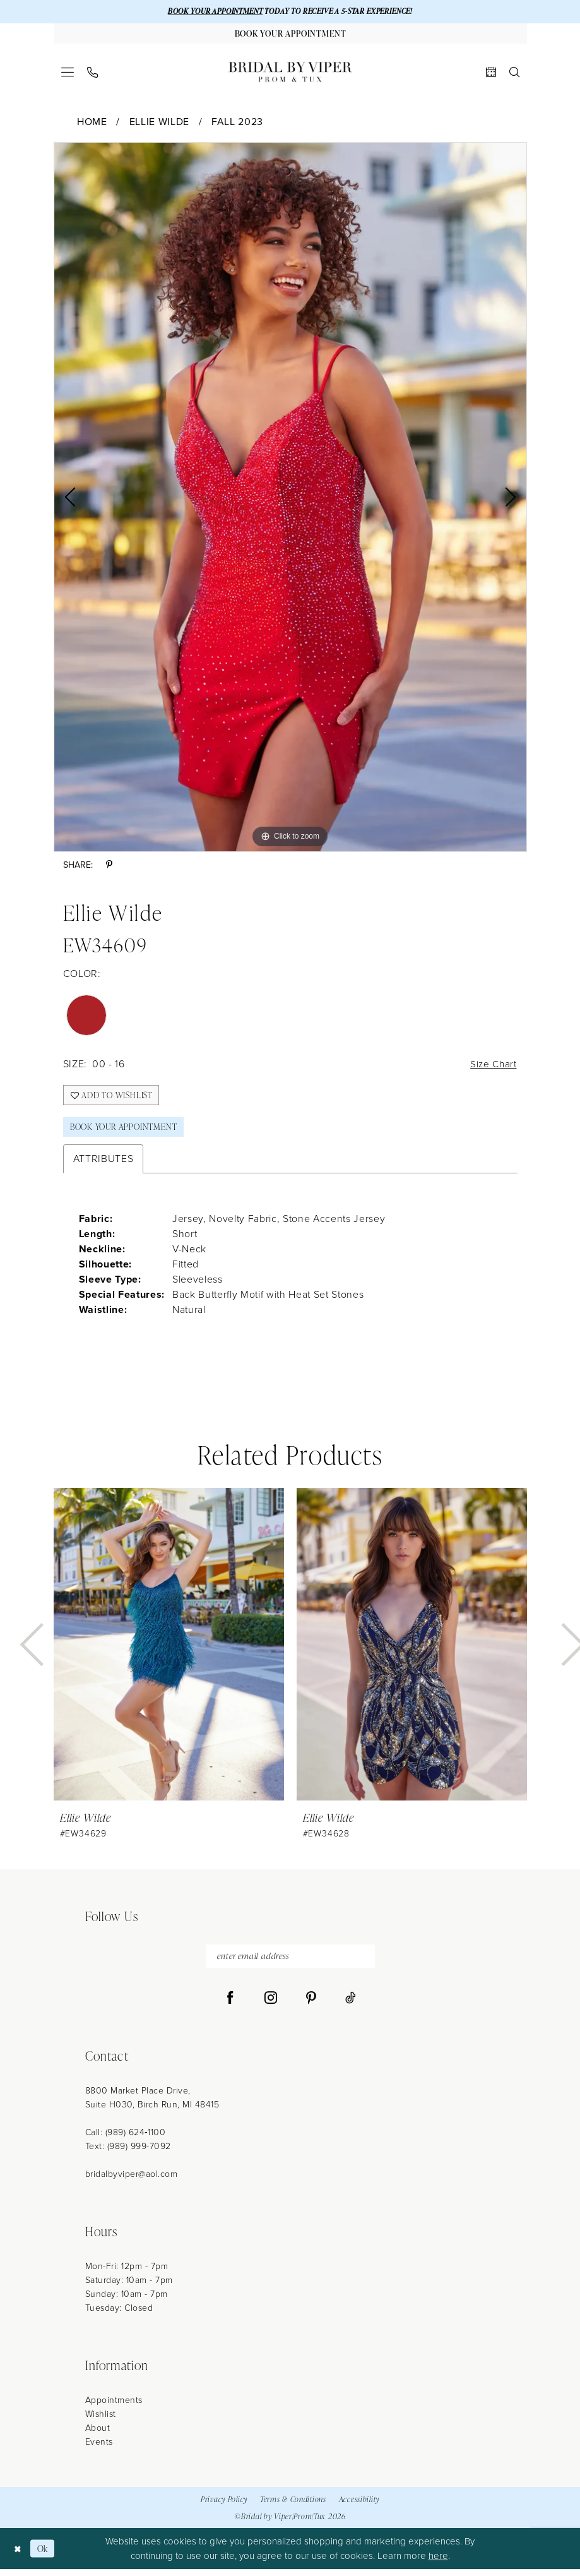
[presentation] (169, 1650)
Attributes (103, 1165)
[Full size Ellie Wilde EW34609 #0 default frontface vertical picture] (290, 499)
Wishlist (100, 2421)
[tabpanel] (290, 499)
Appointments (114, 2407)
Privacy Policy (224, 2506)
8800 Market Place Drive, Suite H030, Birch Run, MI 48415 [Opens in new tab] (152, 2105)
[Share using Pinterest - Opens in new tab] (109, 866)
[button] (67, 74)
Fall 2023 (237, 123)
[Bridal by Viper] (290, 74)
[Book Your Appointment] (290, 34)
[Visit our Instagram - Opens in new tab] (271, 2005)
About (97, 2435)
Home (92, 123)
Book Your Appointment (127, 1132)
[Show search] (514, 74)
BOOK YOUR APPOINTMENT (209, 11)
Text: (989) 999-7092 (128, 2153)
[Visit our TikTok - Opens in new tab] (351, 2005)
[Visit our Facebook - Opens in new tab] (230, 2005)
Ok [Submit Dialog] (44, 2555)
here (438, 2563)
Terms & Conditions (293, 2506)
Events (99, 2449)
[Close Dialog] (19, 2555)
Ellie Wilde (159, 123)
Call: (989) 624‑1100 (125, 2140)
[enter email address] (290, 1963)
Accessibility (359, 2506)
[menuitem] (67, 74)
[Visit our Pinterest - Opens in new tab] (311, 2005)
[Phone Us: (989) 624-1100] (92, 74)
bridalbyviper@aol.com (131, 2181)
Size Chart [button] (492, 1066)
